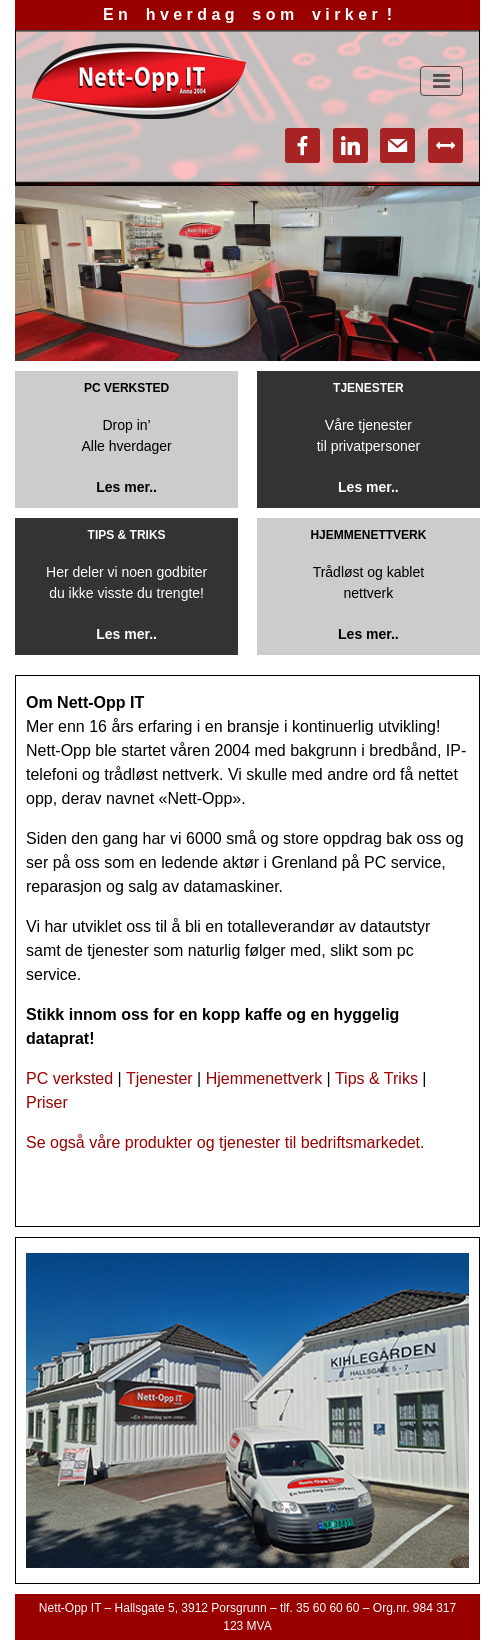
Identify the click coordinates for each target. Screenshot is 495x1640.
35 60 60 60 (327, 1608)
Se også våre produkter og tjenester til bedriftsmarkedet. (225, 1142)
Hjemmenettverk (264, 1078)
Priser (47, 1102)
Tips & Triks (376, 1078)
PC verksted (69, 1078)
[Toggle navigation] (441, 81)
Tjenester (159, 1078)
